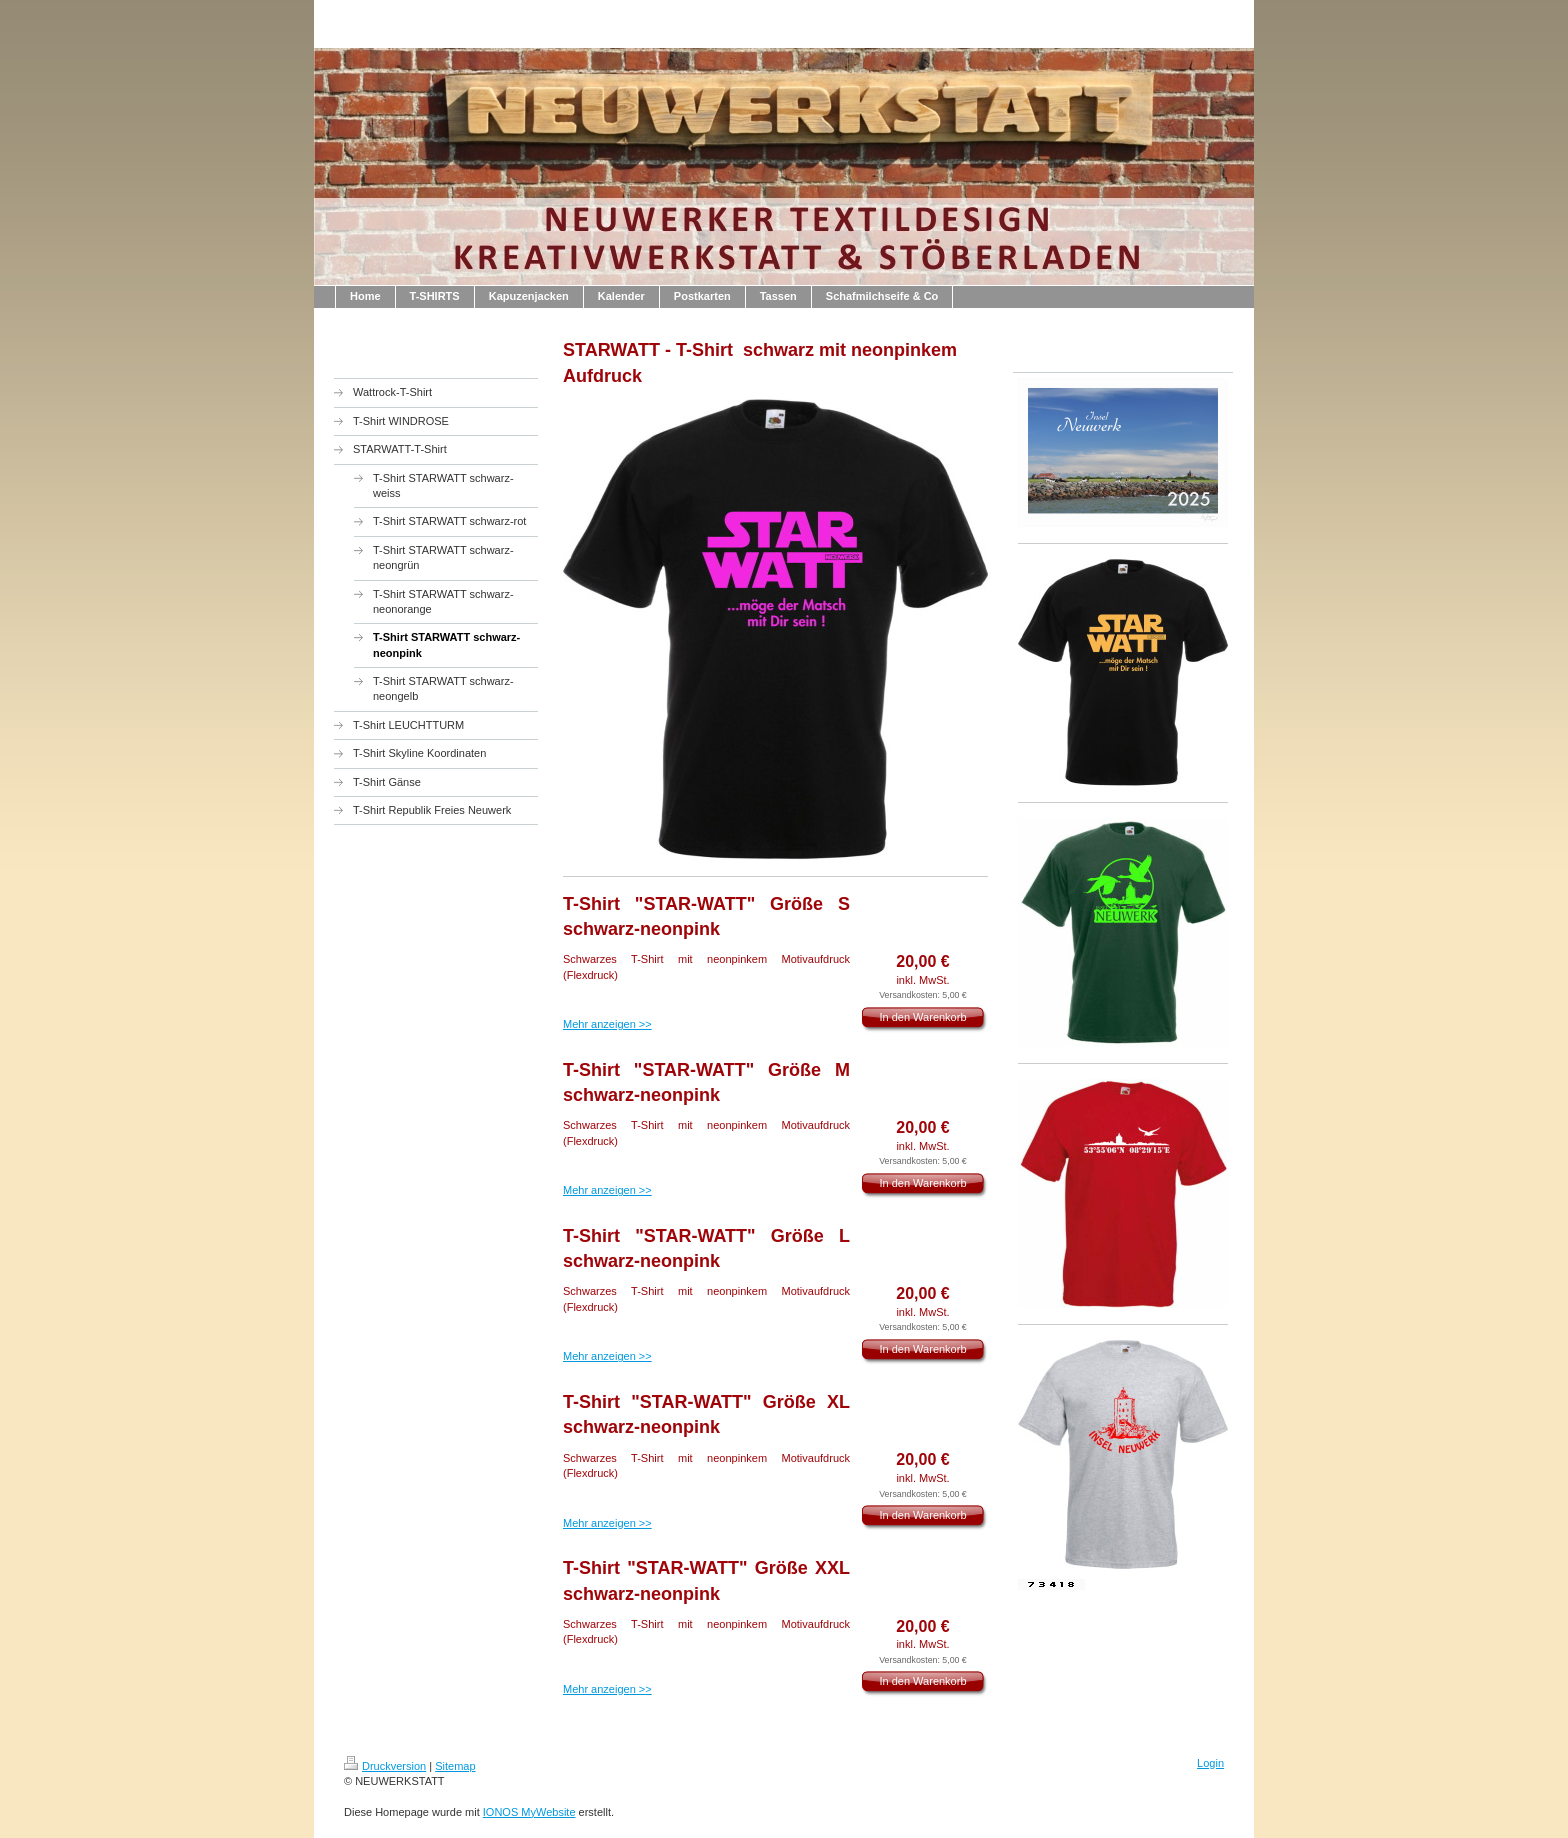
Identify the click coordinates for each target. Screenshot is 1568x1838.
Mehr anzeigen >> (607, 1024)
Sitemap (455, 1766)
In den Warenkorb (922, 1017)
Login (1210, 1763)
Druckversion (385, 1766)
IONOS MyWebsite (529, 1812)
